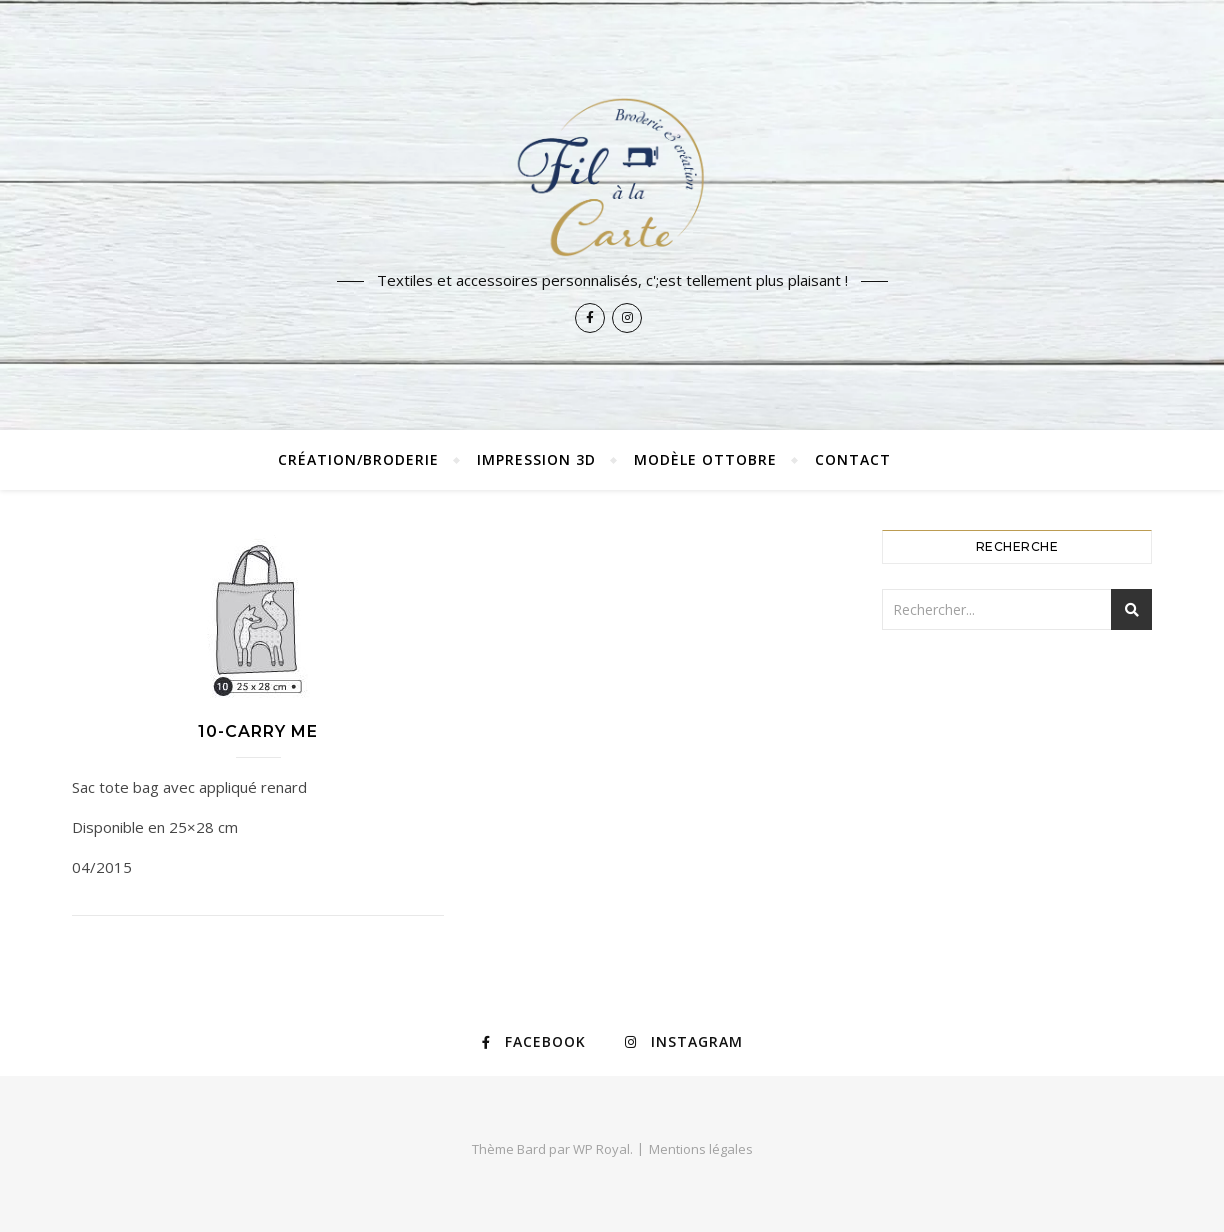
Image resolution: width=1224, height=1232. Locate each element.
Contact (853, 459)
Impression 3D (536, 459)
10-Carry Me (258, 731)
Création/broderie (358, 459)
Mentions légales (701, 1149)
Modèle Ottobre (705, 459)
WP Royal (601, 1149)
